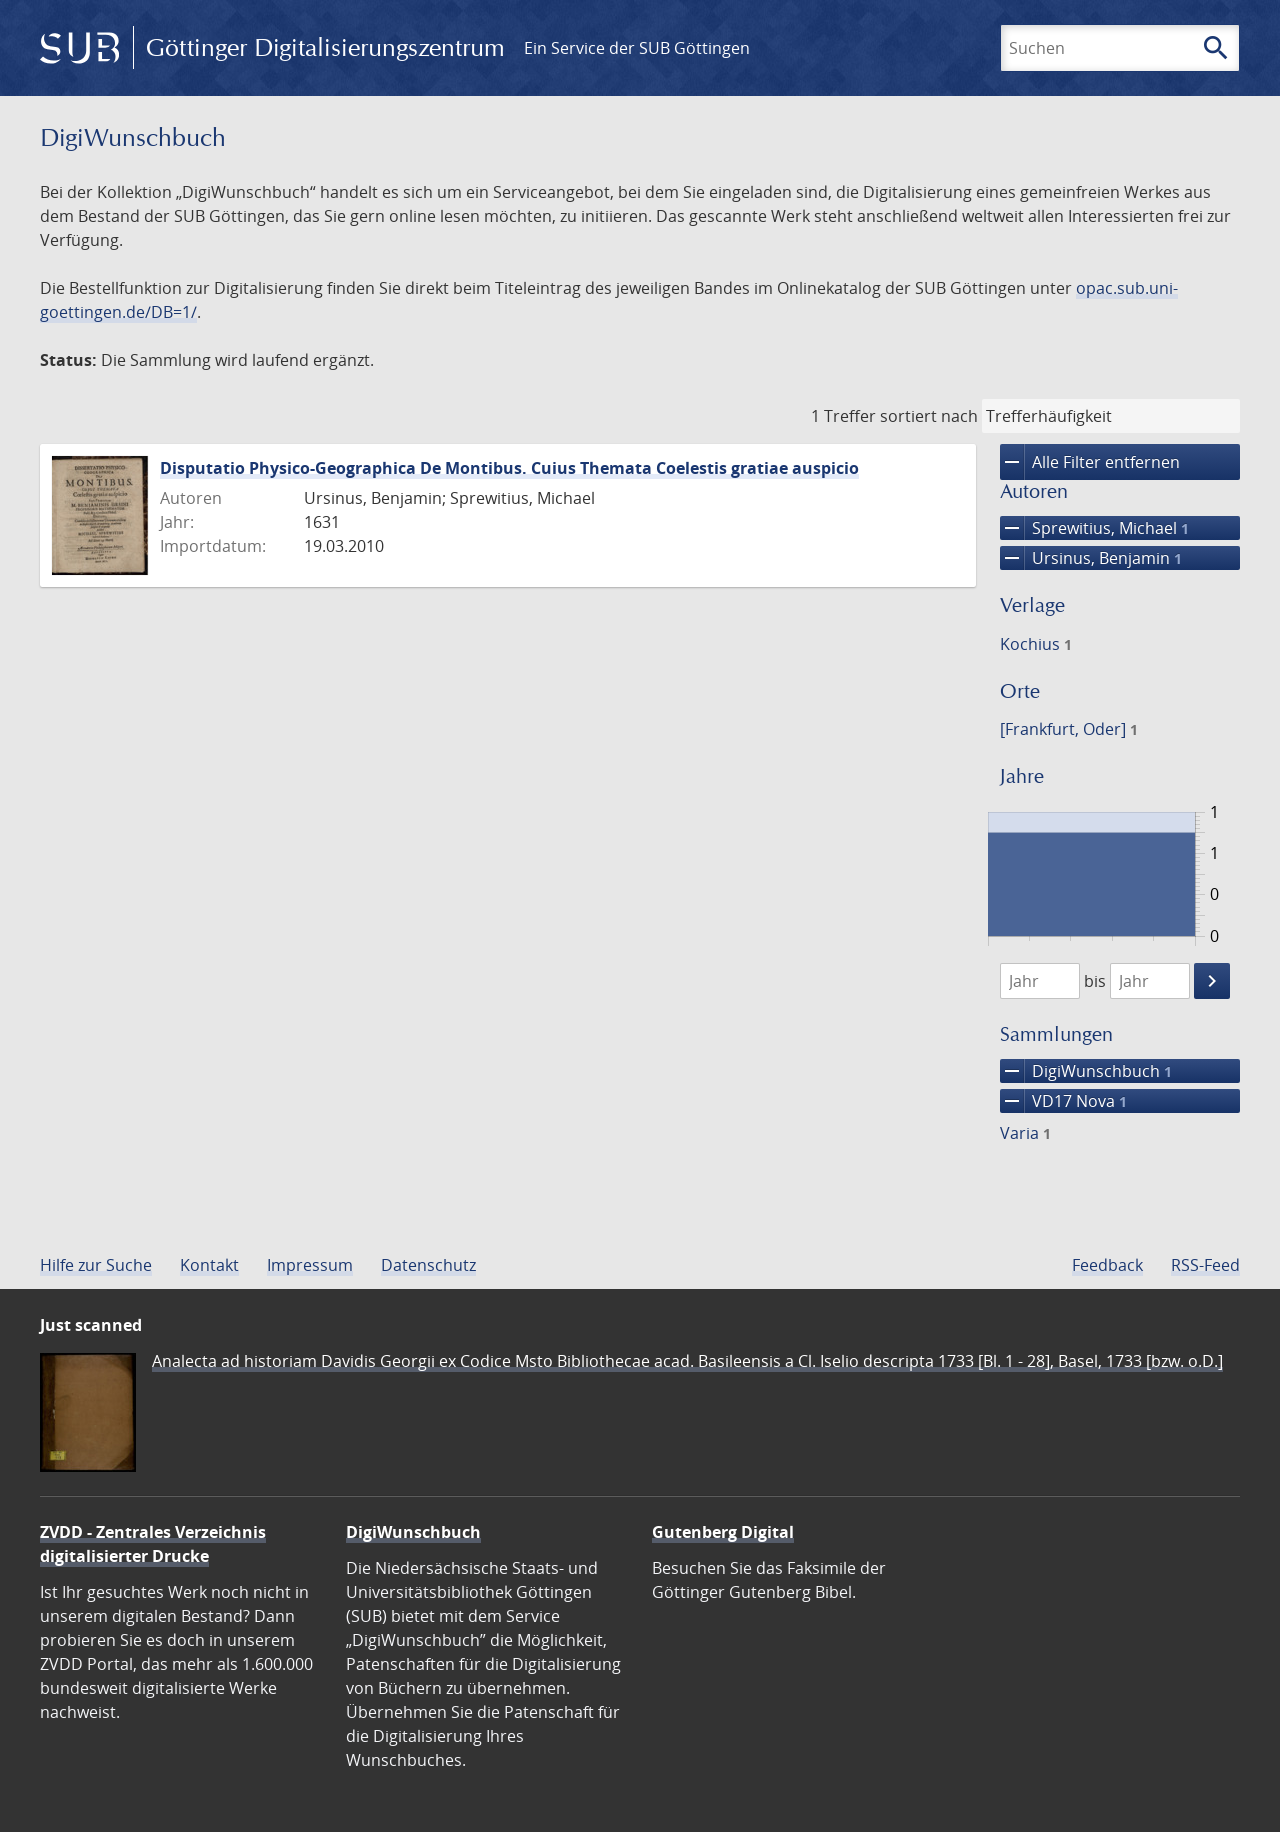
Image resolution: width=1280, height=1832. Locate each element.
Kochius (1036, 644)
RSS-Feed (1205, 1265)
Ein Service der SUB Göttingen (637, 48)
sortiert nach (929, 416)
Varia (1025, 1133)
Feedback (1107, 1265)
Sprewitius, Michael (1094, 528)
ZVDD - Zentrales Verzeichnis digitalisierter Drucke (153, 1544)
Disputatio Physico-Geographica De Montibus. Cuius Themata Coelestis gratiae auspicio (509, 468)
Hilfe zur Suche (96, 1265)
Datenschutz (428, 1265)
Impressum (310, 1265)
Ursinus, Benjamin (1091, 558)
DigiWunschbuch (1086, 1071)
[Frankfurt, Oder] (1069, 729)
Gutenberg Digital (723, 1532)
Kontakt (209, 1265)
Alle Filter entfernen (1090, 462)
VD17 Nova (1063, 1101)
